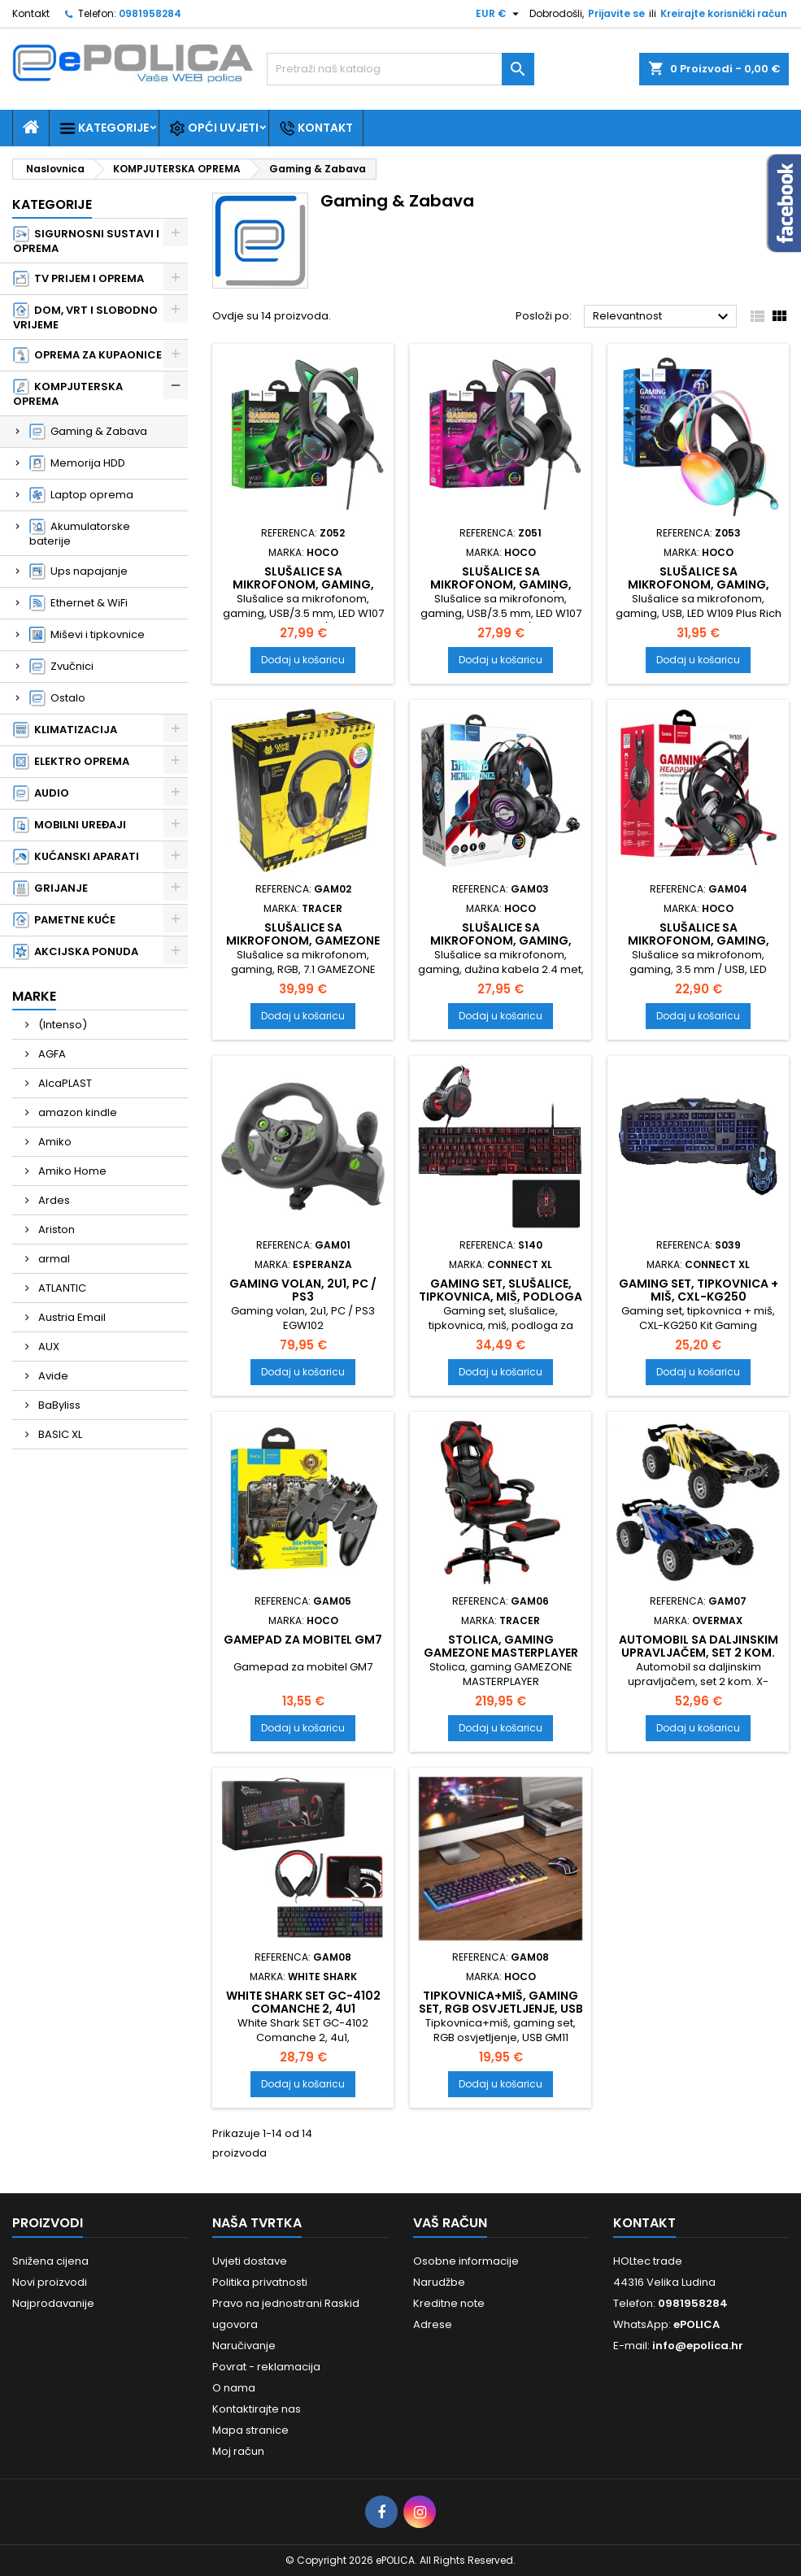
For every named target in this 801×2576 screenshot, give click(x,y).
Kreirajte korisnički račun (723, 13)
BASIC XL (59, 1434)
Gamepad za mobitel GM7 (303, 1639)
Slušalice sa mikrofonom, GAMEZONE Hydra (303, 940)
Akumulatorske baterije (79, 534)
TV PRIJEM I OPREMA (78, 279)
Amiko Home (71, 1171)
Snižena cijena (50, 2261)
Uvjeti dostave (249, 2261)
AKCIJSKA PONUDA (75, 952)
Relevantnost (663, 317)
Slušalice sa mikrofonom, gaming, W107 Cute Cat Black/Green (303, 591)
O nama (233, 2388)
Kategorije (104, 128)
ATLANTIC (61, 1288)
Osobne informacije (466, 2261)
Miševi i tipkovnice (87, 635)
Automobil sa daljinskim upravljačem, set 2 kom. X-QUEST (698, 1652)
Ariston (55, 1229)
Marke (34, 996)
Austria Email (71, 1317)
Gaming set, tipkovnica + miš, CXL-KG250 (698, 1290)
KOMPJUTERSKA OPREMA (68, 394)
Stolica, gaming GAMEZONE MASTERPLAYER (501, 1646)
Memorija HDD (77, 463)
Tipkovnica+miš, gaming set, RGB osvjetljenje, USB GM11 (501, 2008)
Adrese (432, 2324)
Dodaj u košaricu (303, 660)
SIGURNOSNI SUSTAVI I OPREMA (86, 241)
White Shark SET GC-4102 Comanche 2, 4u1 (303, 2002)
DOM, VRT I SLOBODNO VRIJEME (85, 317)
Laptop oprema (81, 495)
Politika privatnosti (259, 2282)
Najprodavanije (53, 2303)
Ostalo (57, 698)
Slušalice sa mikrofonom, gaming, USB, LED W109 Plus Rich (698, 584)
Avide (52, 1376)
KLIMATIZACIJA (65, 730)
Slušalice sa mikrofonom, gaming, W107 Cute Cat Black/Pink (500, 584)
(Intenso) (61, 1024)
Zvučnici (61, 666)
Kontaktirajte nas (256, 2409)
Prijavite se (616, 13)
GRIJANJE (50, 888)
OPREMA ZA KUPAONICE (87, 355)
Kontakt (31, 13)
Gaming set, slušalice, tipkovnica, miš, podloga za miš (500, 1296)
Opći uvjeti (214, 128)
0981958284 (150, 13)
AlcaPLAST (64, 1083)
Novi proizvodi (49, 2282)
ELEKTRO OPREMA (71, 762)
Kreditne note (449, 2303)
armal (53, 1258)
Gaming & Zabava (88, 432)
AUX (47, 1346)
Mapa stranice (250, 2430)
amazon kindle (76, 1112)
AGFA (51, 1054)
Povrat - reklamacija (266, 2366)
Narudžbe (439, 2282)
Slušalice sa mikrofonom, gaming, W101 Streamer (501, 940)
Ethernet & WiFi (78, 603)
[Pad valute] (499, 14)
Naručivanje (244, 2345)
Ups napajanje (78, 571)
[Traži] (400, 69)
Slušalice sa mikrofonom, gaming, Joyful (698, 940)
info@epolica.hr (697, 2345)
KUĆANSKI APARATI (76, 857)
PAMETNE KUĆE (64, 920)
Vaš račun (450, 2222)
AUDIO (41, 793)
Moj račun (238, 2451)
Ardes (53, 1200)
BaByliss (58, 1405)
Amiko (54, 1141)
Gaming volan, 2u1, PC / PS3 (303, 1290)
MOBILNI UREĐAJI (69, 825)
